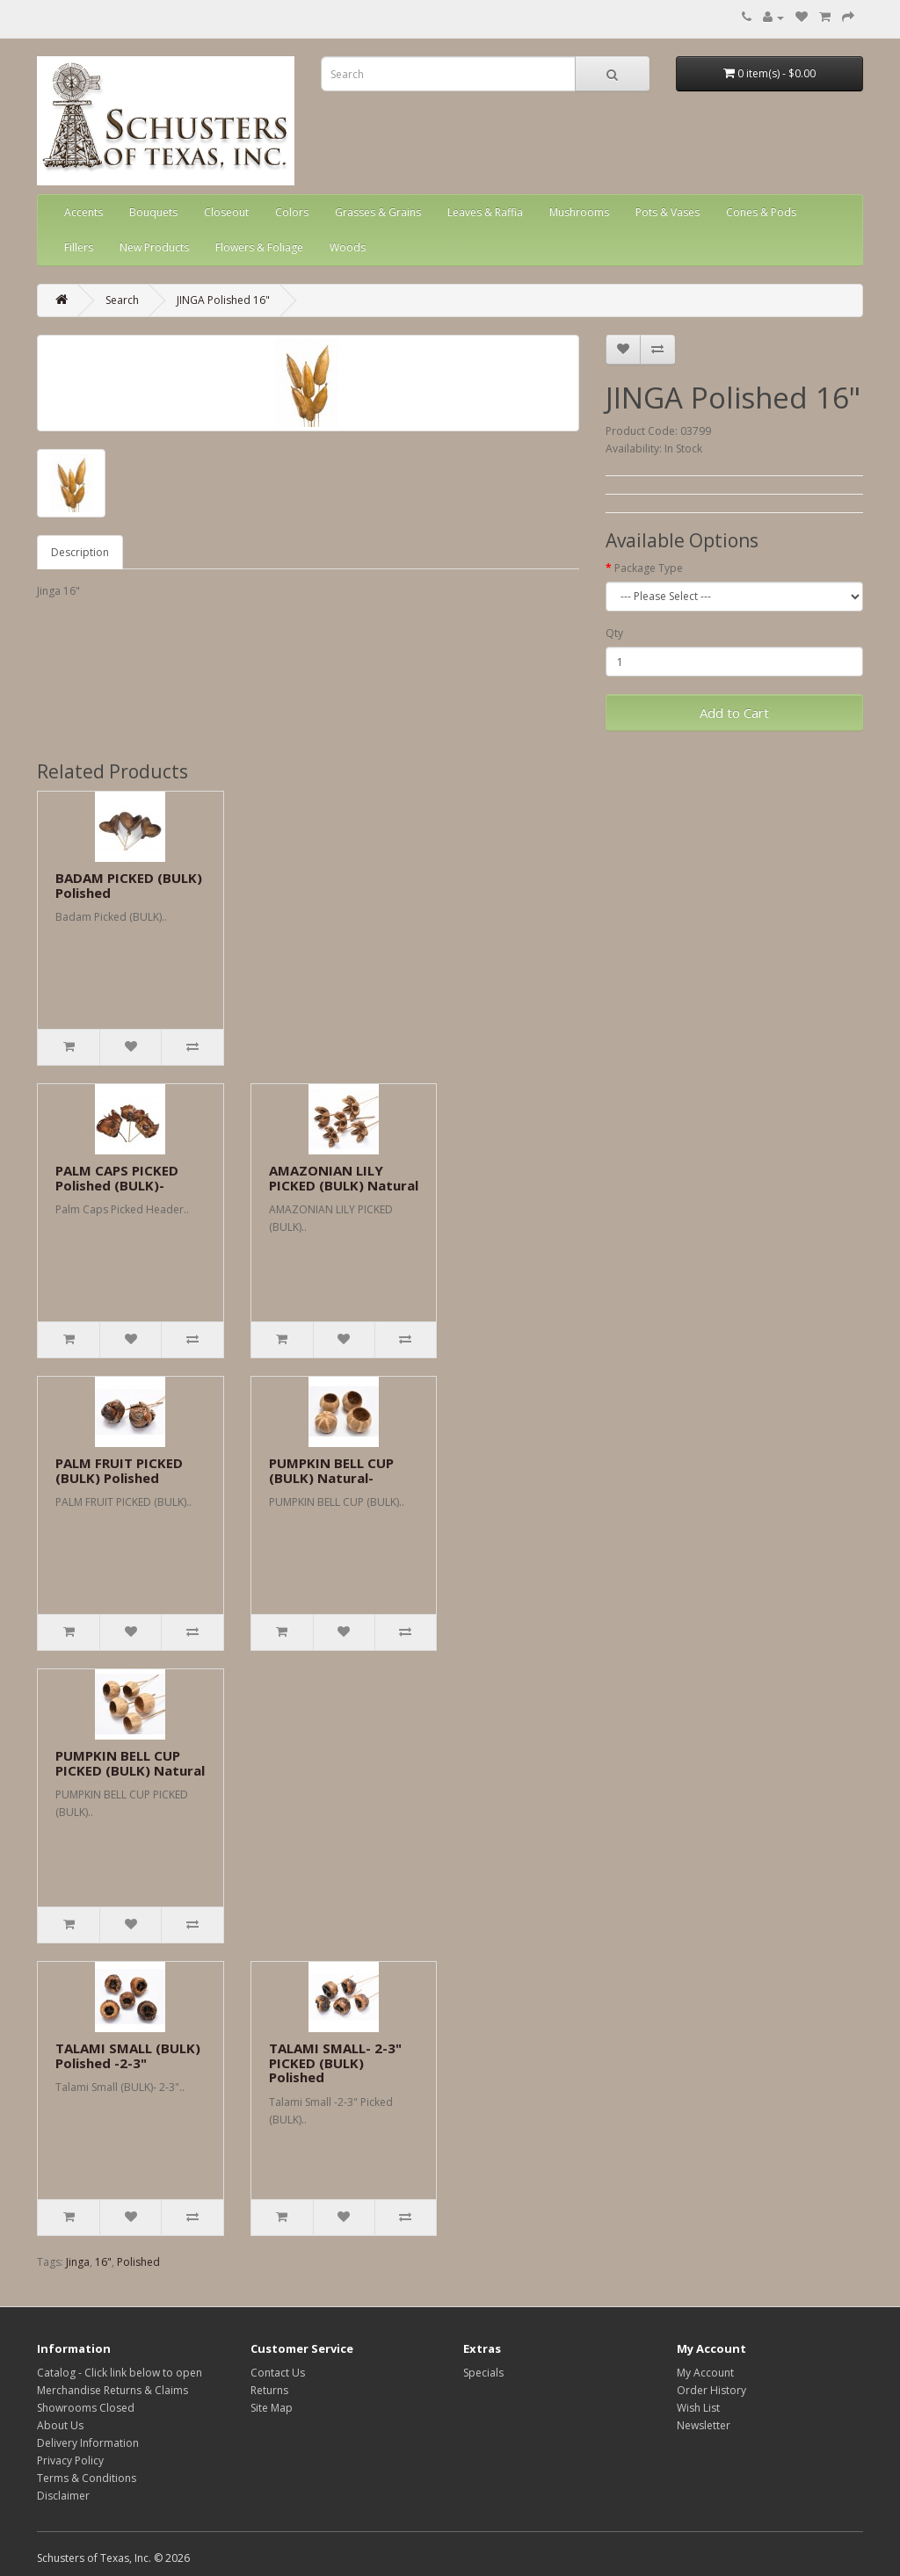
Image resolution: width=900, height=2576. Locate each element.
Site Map (271, 2407)
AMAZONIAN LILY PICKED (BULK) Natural (343, 1177)
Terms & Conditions (86, 2478)
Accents (83, 212)
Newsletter (703, 2425)
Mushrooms (579, 212)
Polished (138, 2261)
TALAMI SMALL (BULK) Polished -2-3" (127, 2055)
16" (103, 2261)
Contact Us (277, 2372)
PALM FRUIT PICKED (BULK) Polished (119, 1470)
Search (122, 300)
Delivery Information (88, 2442)
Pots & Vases (667, 212)
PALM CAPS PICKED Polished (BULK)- (116, 1177)
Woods (348, 247)
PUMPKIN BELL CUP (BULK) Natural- (331, 1470)
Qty (614, 633)
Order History (711, 2390)
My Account (705, 2372)
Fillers (78, 247)
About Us (60, 2425)
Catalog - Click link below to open (119, 2372)
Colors (291, 212)
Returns (269, 2390)
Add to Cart (734, 712)
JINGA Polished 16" (223, 300)
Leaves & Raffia (485, 212)
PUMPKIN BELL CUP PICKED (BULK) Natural (130, 1763)
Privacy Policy (70, 2460)
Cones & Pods (761, 212)
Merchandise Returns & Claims (112, 2390)
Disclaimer (63, 2495)
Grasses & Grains (378, 212)
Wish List (698, 2407)
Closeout (226, 212)
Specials (483, 2372)
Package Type (648, 568)
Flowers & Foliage (259, 247)
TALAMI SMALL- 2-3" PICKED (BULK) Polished (335, 2062)
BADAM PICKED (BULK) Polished (128, 885)
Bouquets (153, 212)
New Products (154, 247)
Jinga (78, 2261)
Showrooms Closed (85, 2407)
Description (80, 552)
